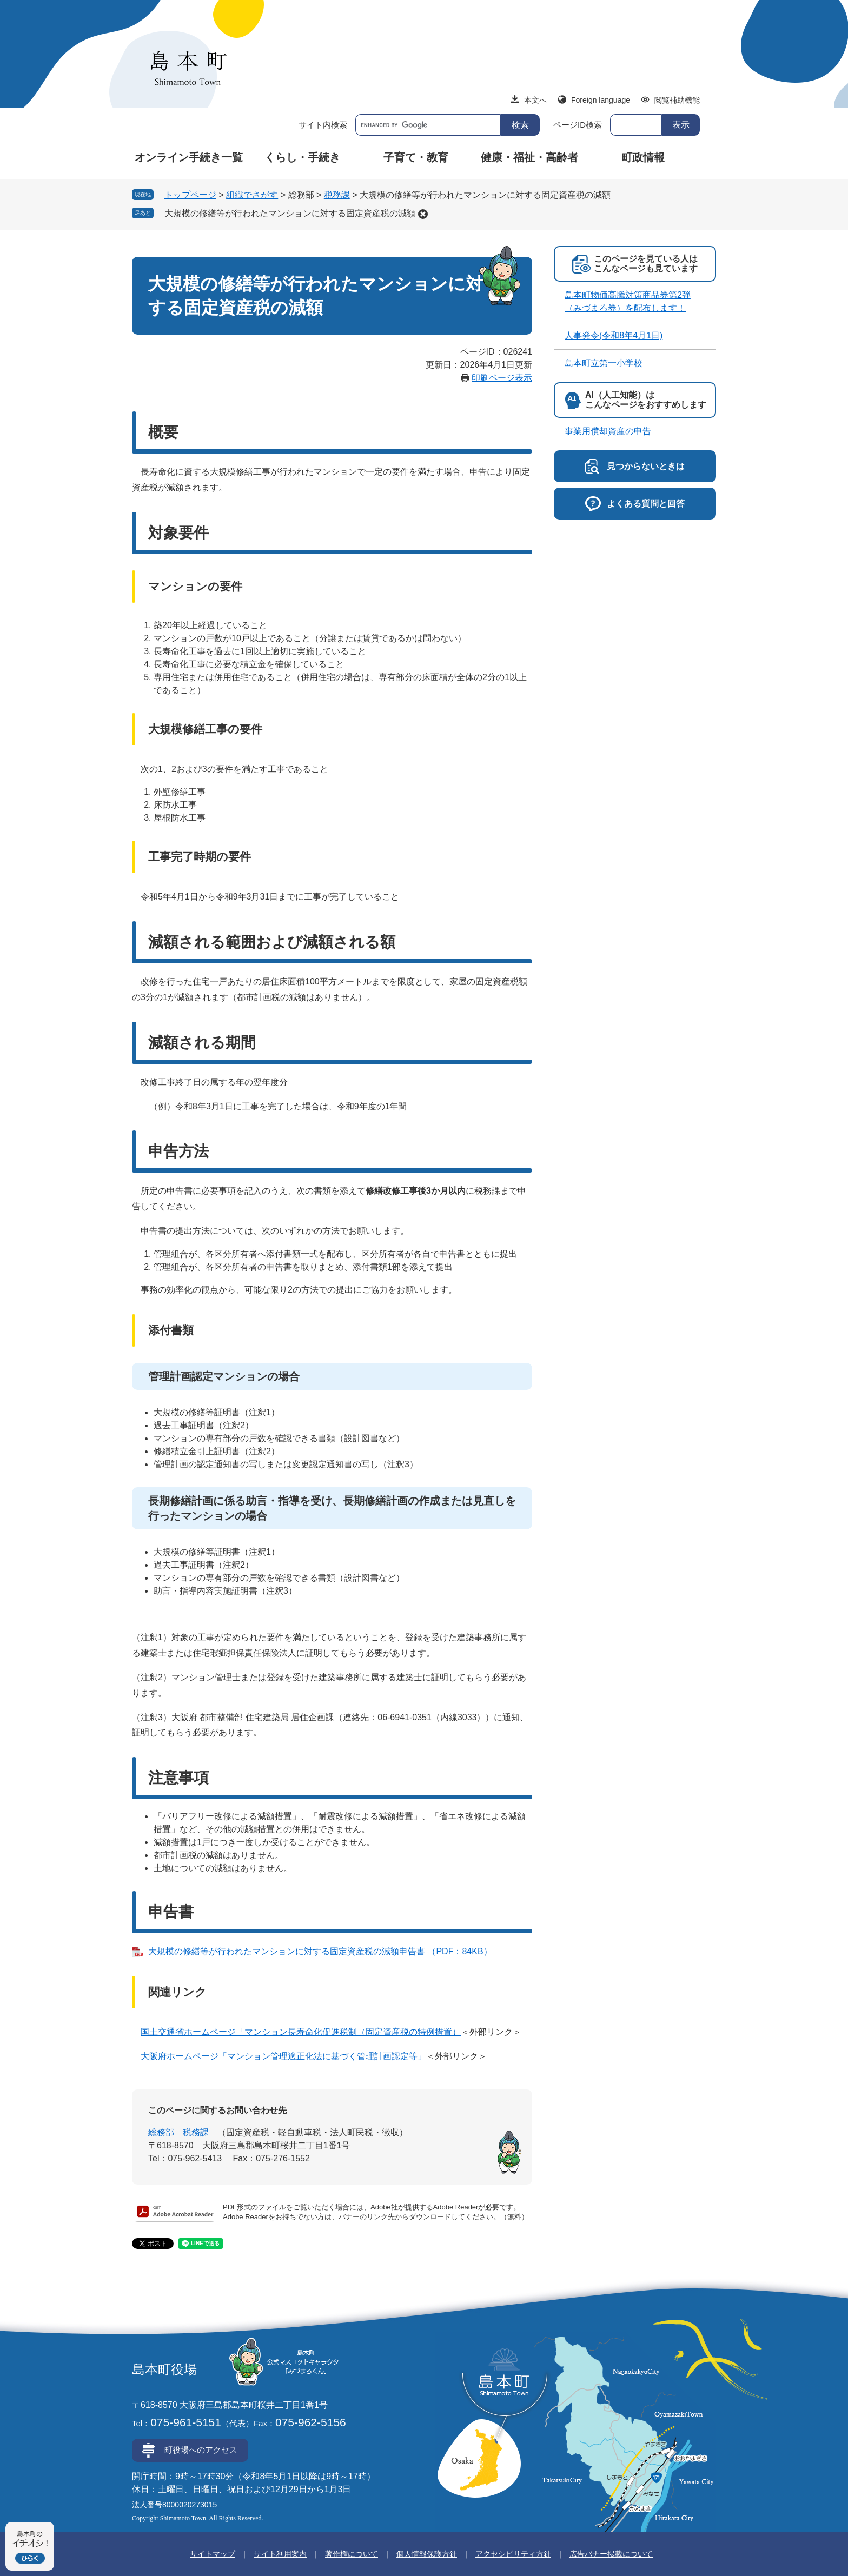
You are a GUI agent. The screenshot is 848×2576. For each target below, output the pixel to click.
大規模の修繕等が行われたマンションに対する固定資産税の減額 (289, 213)
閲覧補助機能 (677, 100)
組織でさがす (252, 194)
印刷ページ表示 (502, 377)
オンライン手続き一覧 (189, 157)
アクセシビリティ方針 (513, 2554)
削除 (423, 214)
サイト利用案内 (280, 2554)
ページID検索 (577, 124)
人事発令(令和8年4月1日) (613, 335)
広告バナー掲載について (611, 2554)
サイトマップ (212, 2554)
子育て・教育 (415, 157)
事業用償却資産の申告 (608, 431)
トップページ (190, 194)
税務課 (337, 194)
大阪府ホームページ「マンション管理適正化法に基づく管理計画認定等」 (283, 2056)
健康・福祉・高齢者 (529, 157)
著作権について (351, 2554)
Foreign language (600, 100)
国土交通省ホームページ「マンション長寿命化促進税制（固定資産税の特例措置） (301, 2031)
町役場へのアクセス (200, 2449)
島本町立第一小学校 (603, 363)
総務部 (161, 2132)
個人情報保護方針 (426, 2554)
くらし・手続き (302, 157)
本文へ (535, 100)
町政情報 (643, 157)
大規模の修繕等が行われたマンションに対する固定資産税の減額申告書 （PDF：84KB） (320, 1951)
